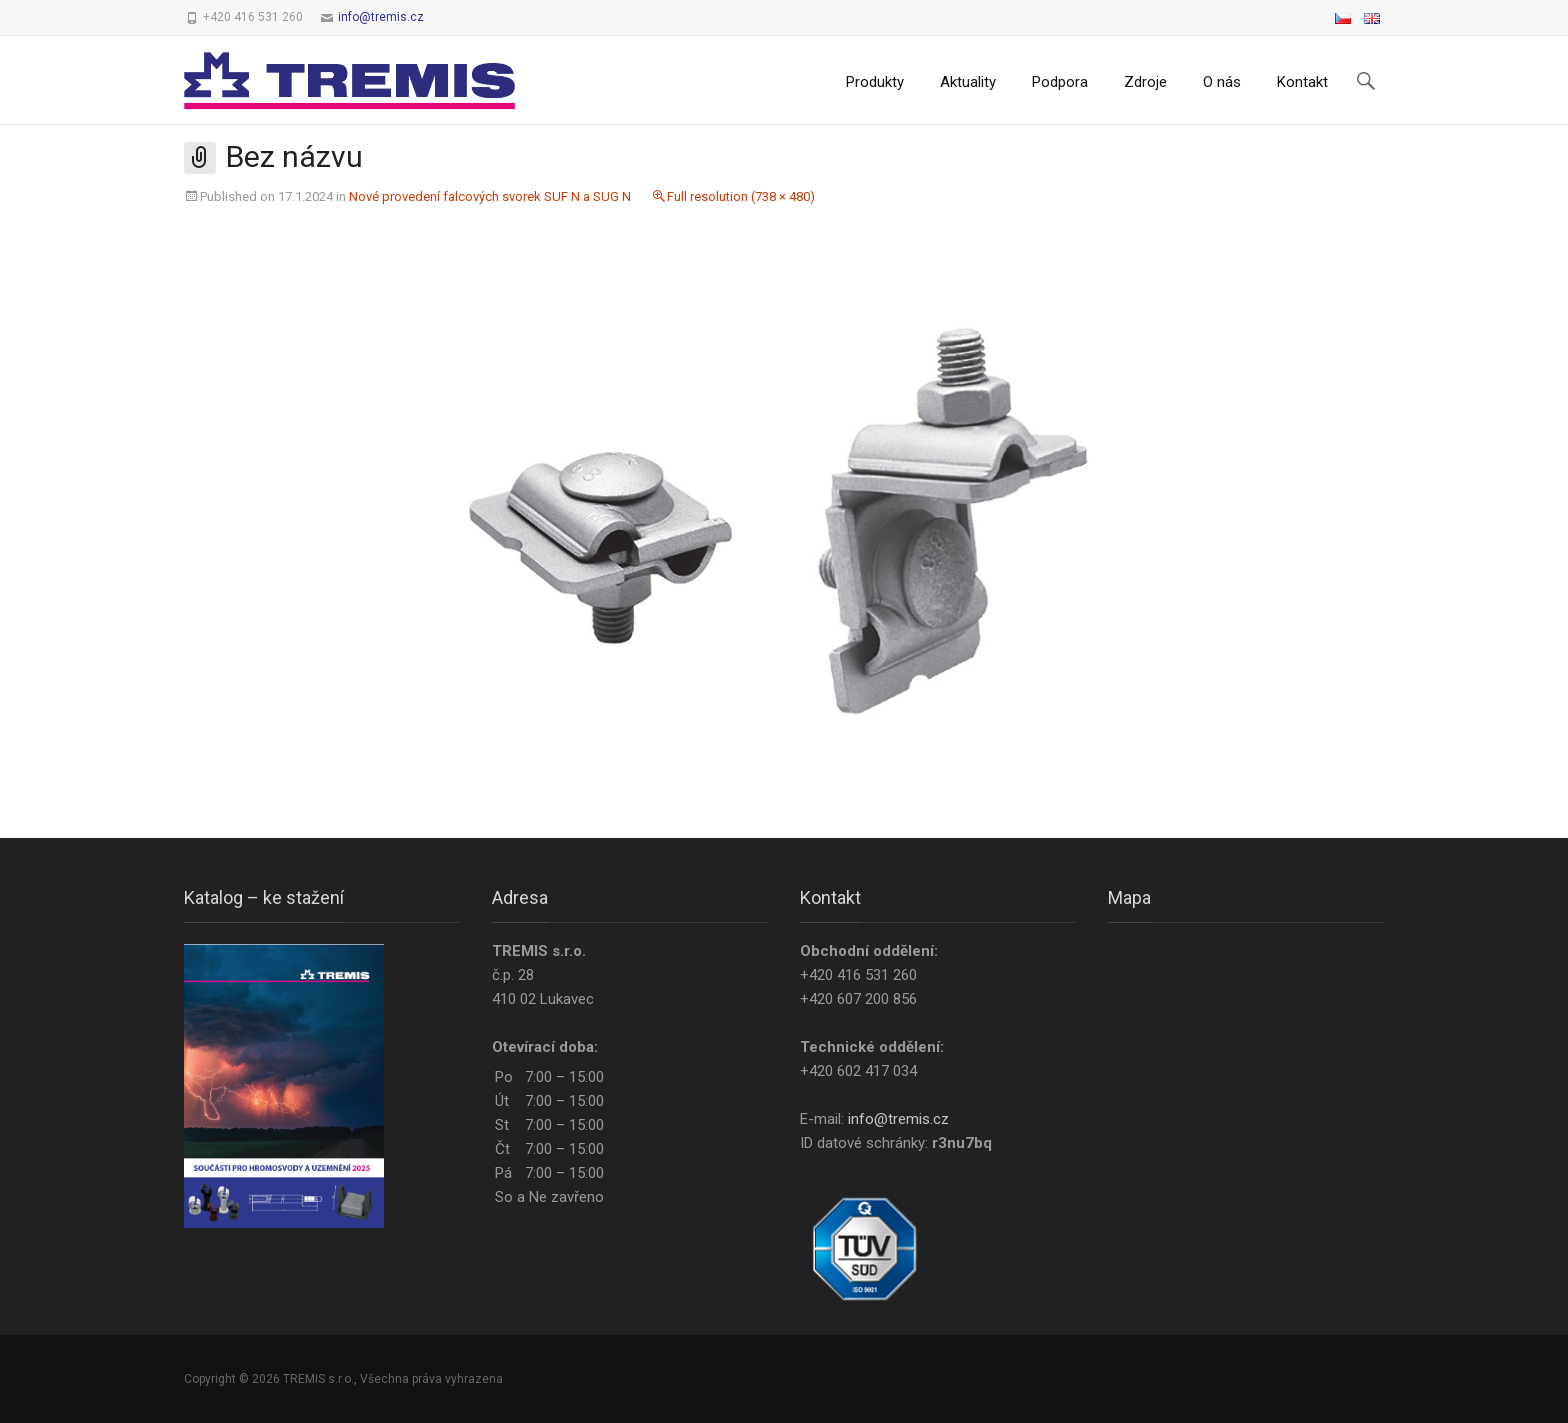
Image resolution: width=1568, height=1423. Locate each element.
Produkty (875, 82)
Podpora (1060, 82)
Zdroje (1145, 82)
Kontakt (1302, 82)
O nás (1222, 82)
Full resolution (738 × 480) (741, 196)
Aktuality (968, 82)
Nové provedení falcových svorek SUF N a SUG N (490, 196)
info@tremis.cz (381, 17)
